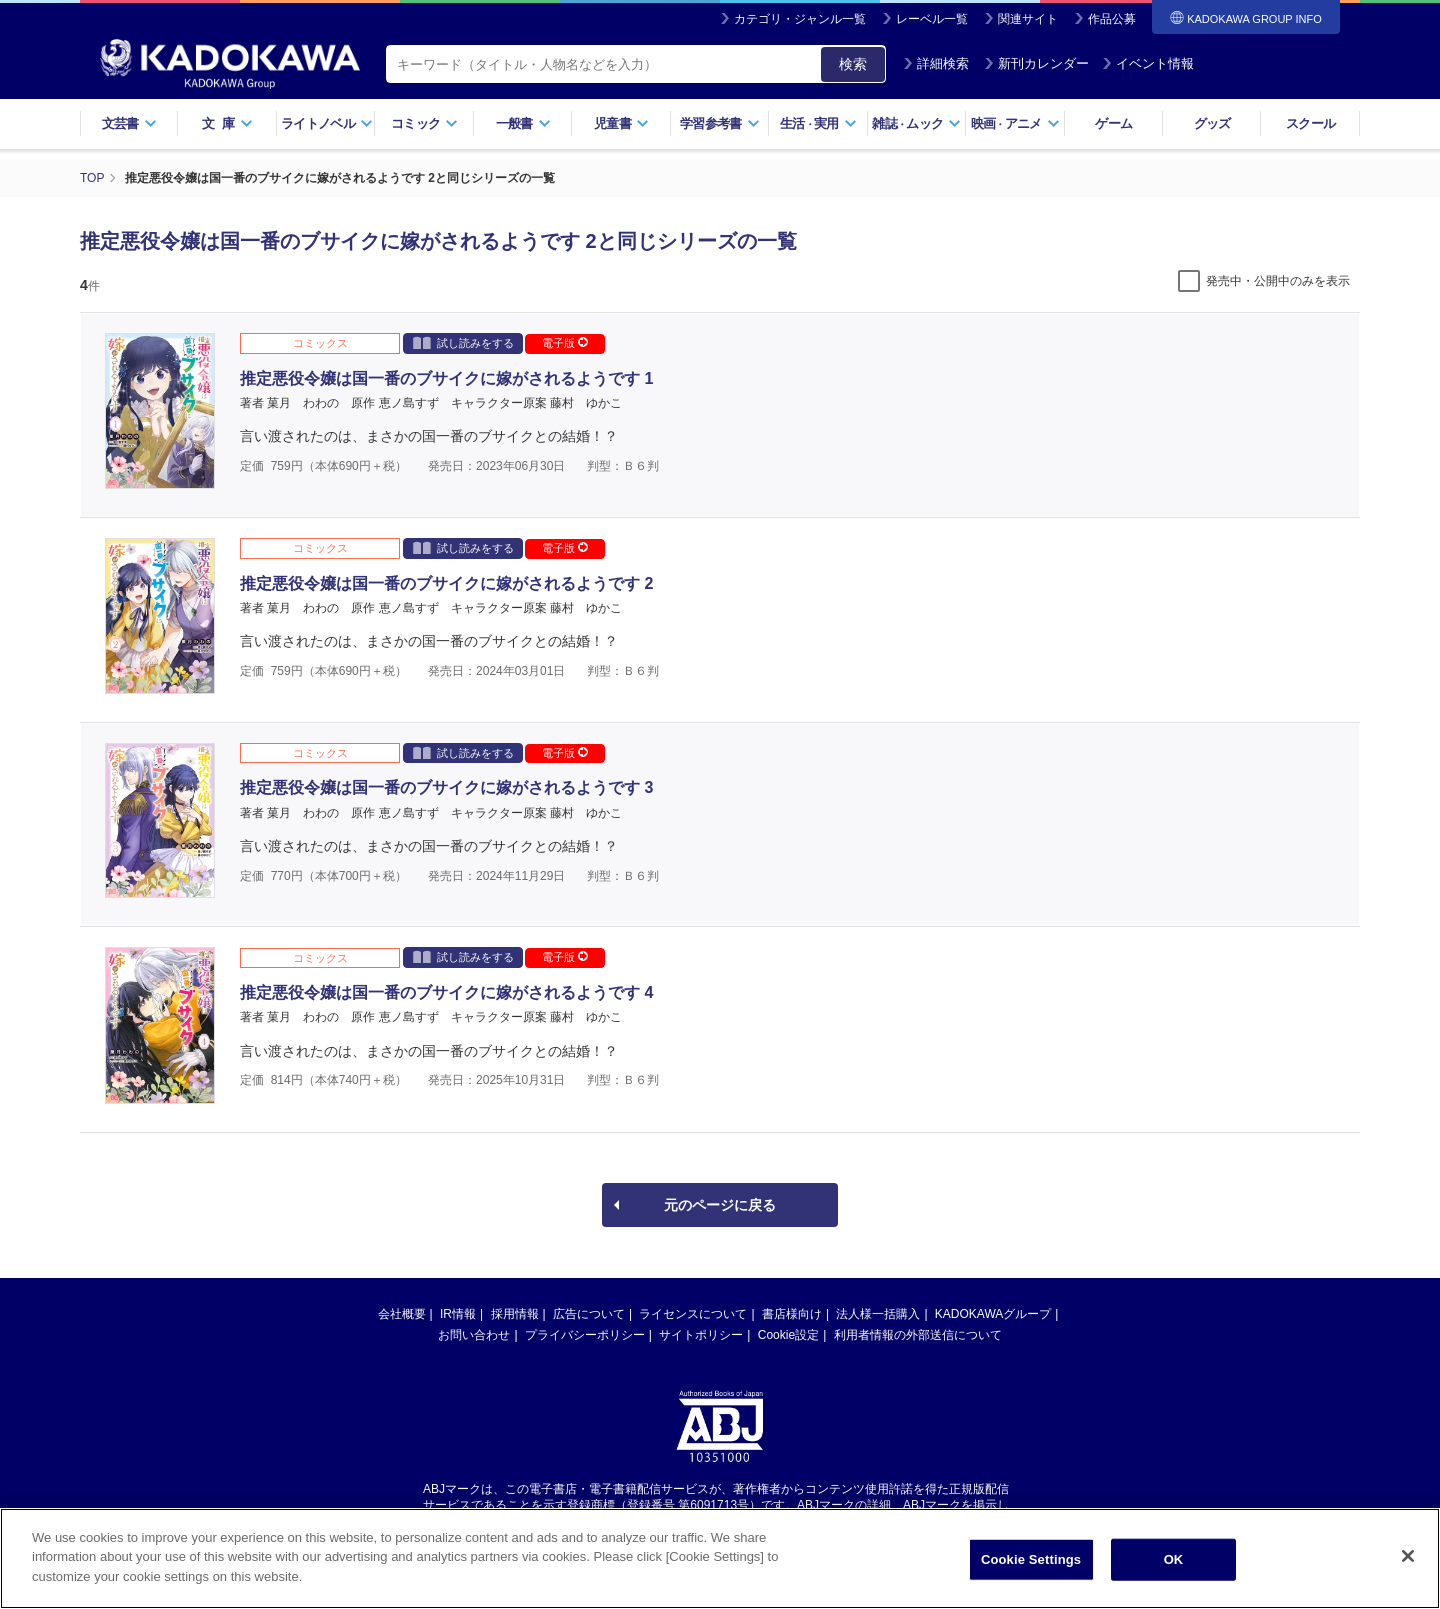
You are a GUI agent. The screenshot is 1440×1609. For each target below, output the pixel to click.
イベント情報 (1148, 63)
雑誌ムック (916, 123)
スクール (1310, 123)
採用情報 (515, 1314)
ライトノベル (327, 123)
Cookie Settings (1031, 1577)
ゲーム (1113, 123)
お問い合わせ (474, 1335)
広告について (589, 1314)
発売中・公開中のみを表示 (1278, 281)
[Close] (1408, 1574)
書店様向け (792, 1314)
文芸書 (129, 123)
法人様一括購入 (878, 1314)
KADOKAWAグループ (993, 1314)
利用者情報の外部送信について (918, 1335)
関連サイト (1028, 19)
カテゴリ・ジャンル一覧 (800, 19)
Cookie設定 (788, 1335)
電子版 (565, 343)
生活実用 (818, 123)
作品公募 (1112, 19)
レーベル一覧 (932, 19)
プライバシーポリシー (585, 1335)
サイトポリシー (701, 1335)
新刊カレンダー (1036, 63)
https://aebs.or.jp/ (648, 1522)
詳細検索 (936, 63)
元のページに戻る (720, 1205)
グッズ (1212, 123)
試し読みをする (463, 342)
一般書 (523, 123)
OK (1174, 1577)
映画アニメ (1015, 123)
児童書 (621, 123)
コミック (424, 123)
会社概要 (402, 1314)
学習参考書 (720, 123)
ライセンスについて (693, 1314)
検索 (853, 64)
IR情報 (458, 1314)
